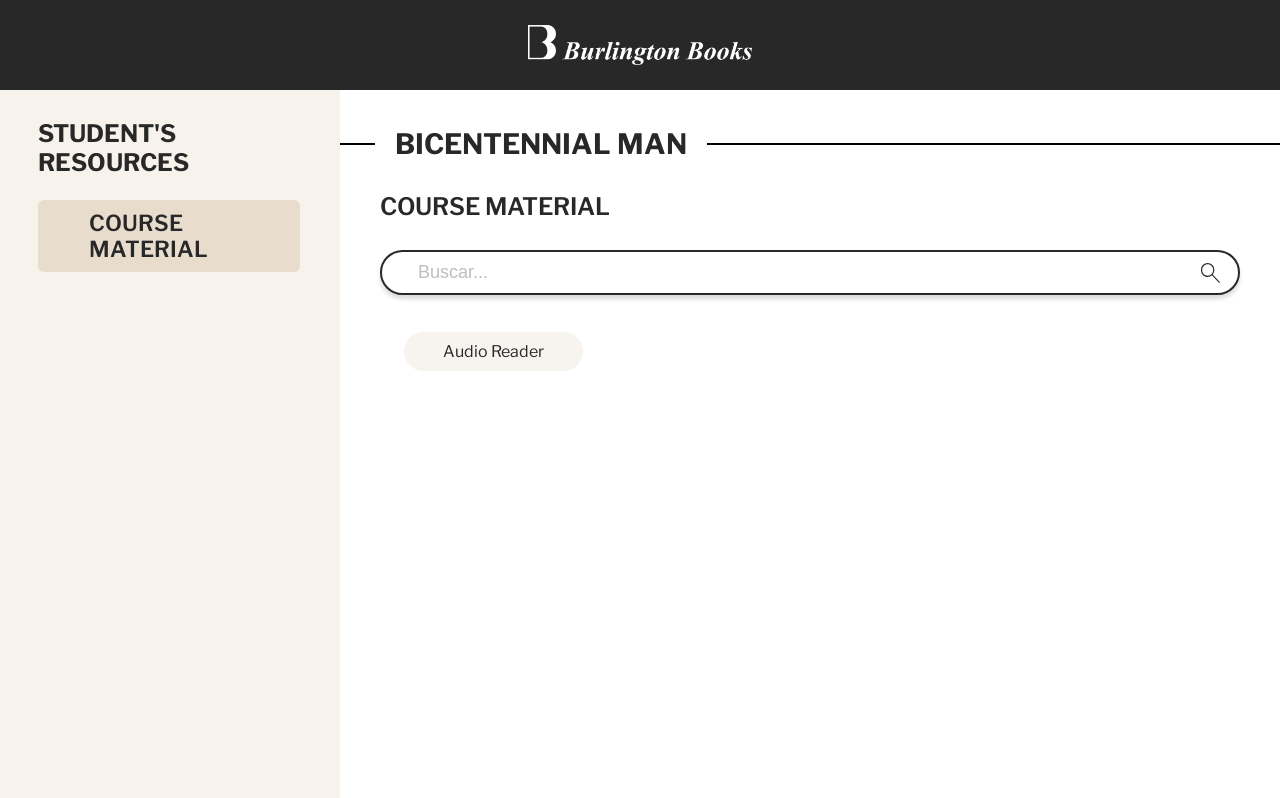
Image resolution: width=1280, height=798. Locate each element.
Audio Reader (493, 351)
